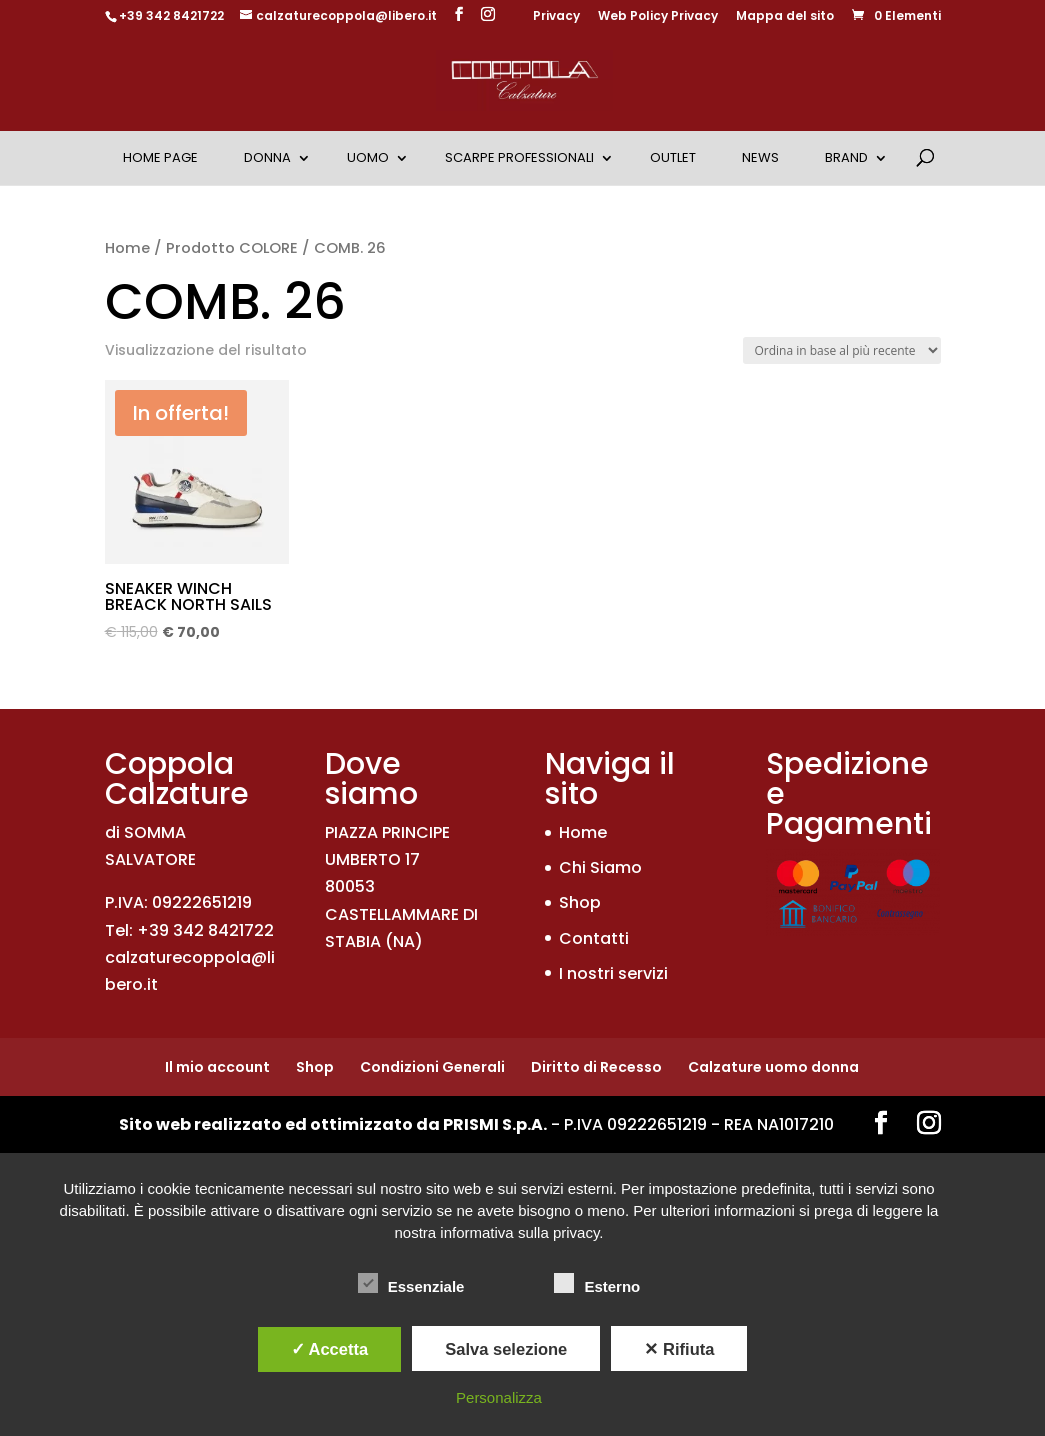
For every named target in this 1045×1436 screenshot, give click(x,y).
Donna (267, 157)
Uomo (368, 157)
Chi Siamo (600, 867)
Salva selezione (506, 1349)
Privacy (556, 17)
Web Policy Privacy (658, 17)
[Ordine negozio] (842, 350)
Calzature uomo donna (773, 1067)
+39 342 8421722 (171, 15)
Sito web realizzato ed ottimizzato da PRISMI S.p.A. (333, 1124)
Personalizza (499, 1397)
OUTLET (673, 157)
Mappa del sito (785, 17)
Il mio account (217, 1067)
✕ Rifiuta (679, 1349)
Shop (580, 902)
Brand (846, 157)
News (760, 157)
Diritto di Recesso (596, 1067)
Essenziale (411, 1284)
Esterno (597, 1284)
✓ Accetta (330, 1349)
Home (127, 248)
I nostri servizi (613, 973)
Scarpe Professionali (519, 157)
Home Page (160, 157)
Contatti (594, 938)
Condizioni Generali (432, 1067)
